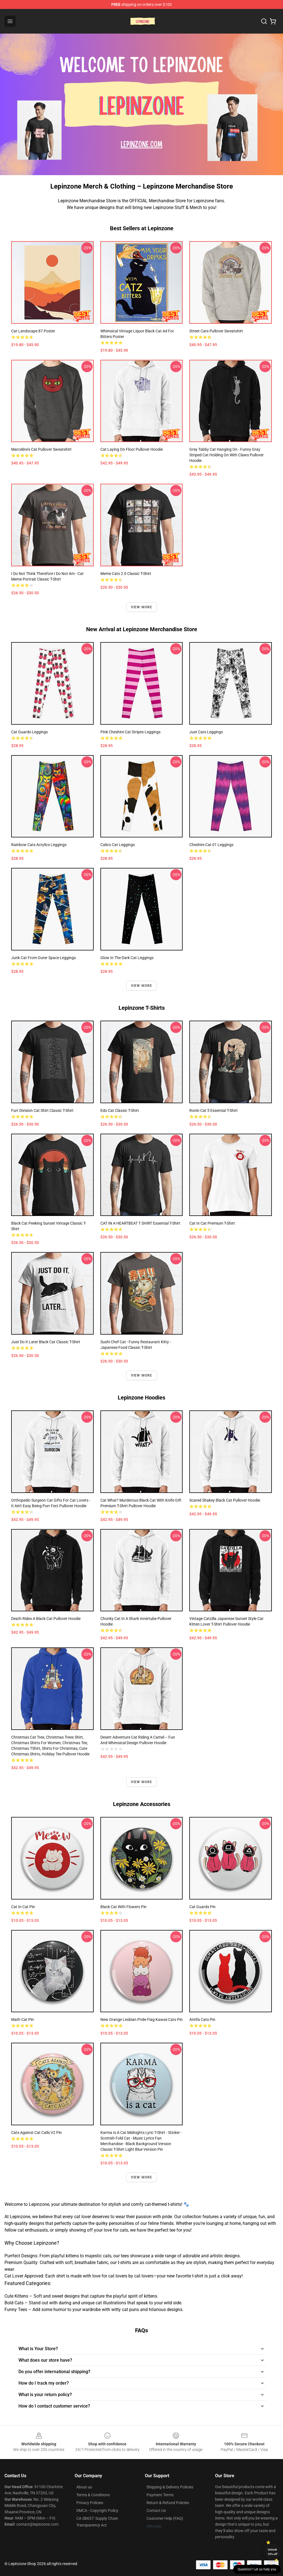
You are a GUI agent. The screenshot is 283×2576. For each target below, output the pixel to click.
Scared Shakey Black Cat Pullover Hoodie (224, 1500)
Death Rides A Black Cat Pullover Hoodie (46, 1618)
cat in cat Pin (23, 1907)
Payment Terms (160, 2495)
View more (141, 607)
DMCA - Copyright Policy (97, 2510)
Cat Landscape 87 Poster (33, 331)
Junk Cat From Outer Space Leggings (43, 957)
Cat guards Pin (202, 1907)
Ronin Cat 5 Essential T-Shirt (213, 1110)
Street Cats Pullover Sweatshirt (216, 331)
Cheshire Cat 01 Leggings (211, 844)
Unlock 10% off (272, 2552)
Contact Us (156, 2510)
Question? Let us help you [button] (257, 2569)
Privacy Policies (89, 2502)
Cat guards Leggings (29, 732)
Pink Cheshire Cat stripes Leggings (130, 732)
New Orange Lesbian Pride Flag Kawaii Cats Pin (141, 2019)
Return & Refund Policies (168, 2502)
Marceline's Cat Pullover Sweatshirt (41, 449)
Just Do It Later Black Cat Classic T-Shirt (45, 1342)
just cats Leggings (206, 732)
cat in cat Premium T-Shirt (212, 1223)
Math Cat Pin (22, 2019)
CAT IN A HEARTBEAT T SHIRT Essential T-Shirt (140, 1223)
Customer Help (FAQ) (165, 2518)
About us (84, 2487)
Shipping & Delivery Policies (170, 2487)
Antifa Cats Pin (202, 2019)
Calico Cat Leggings (117, 844)
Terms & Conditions (93, 2495)
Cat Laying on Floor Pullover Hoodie (131, 449)
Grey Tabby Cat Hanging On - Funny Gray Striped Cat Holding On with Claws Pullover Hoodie (226, 455)
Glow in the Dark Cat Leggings (127, 957)
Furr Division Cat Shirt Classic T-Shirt (42, 1110)
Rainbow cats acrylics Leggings (39, 844)
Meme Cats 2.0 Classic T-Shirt (125, 573)
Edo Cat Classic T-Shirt (119, 1110)
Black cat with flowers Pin (123, 1907)
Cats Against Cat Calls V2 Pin (36, 2132)
